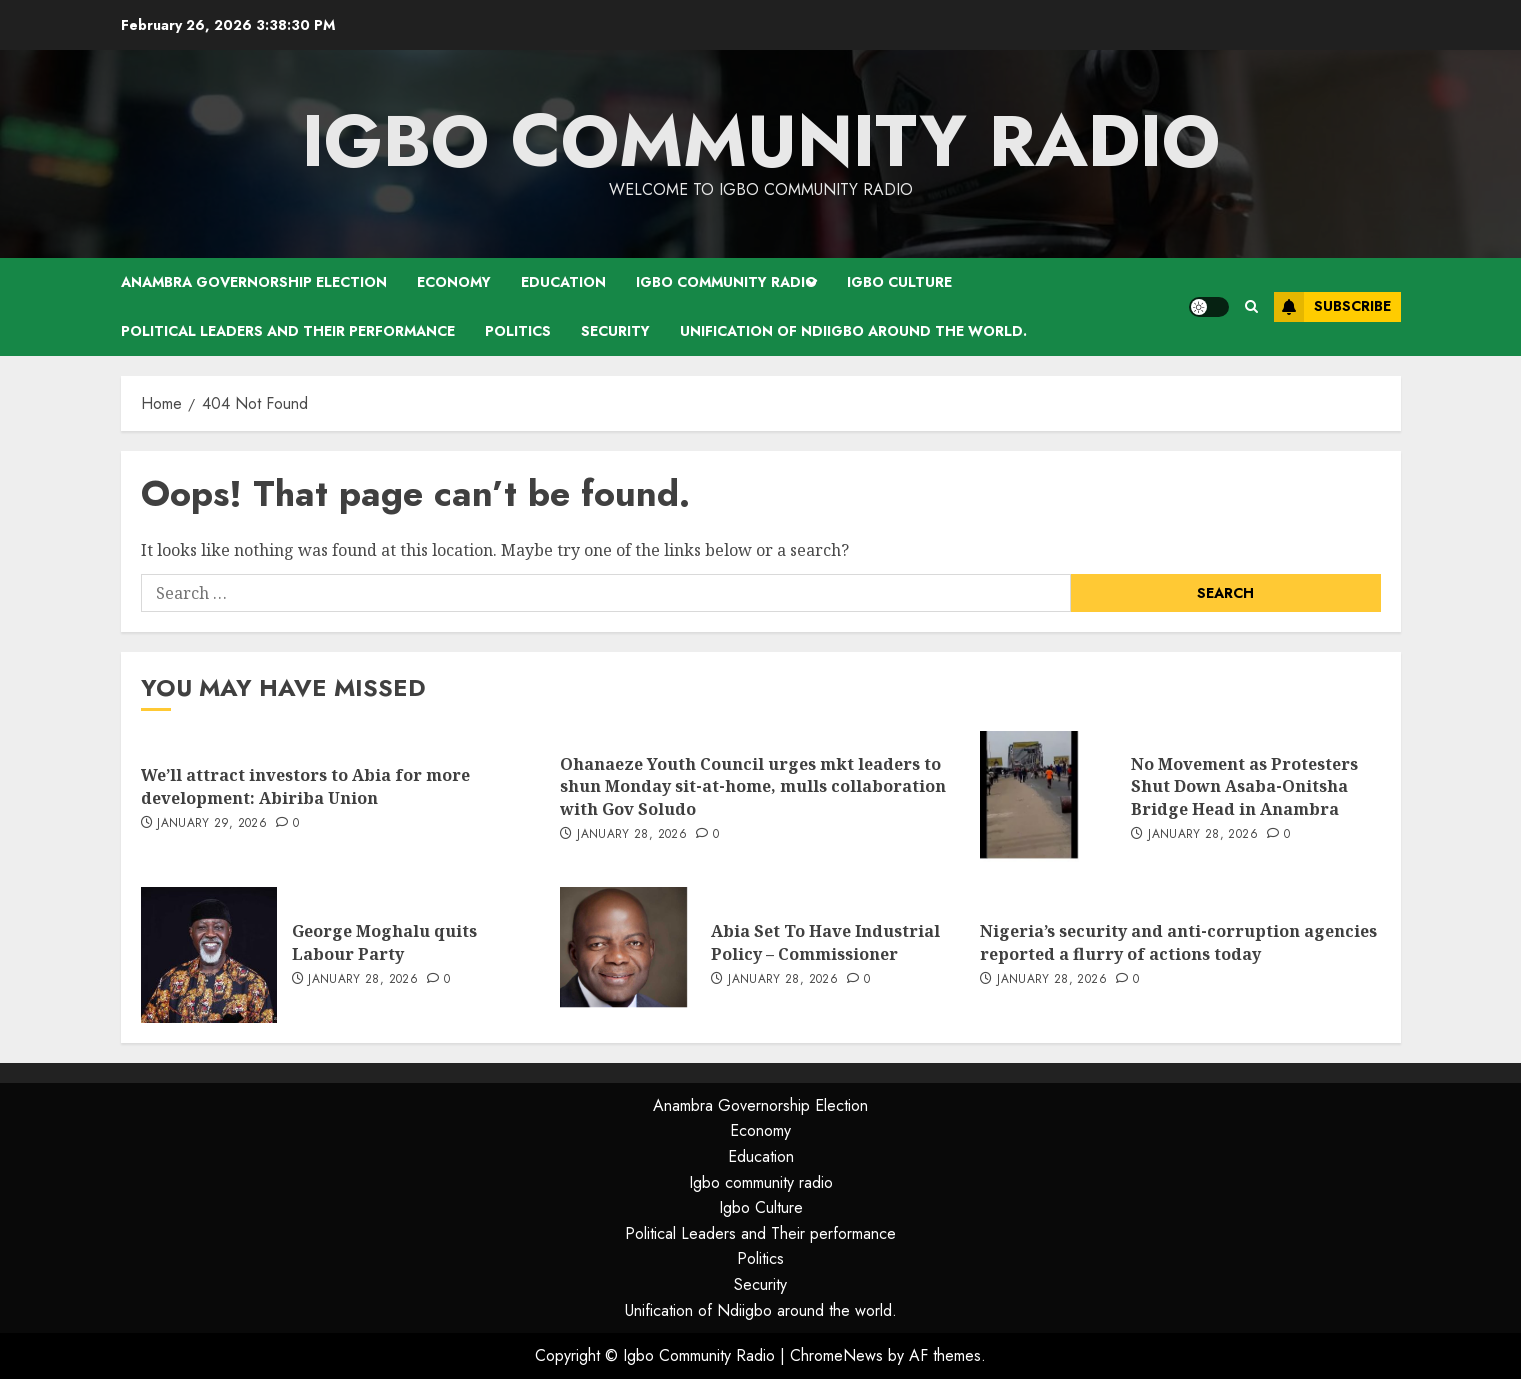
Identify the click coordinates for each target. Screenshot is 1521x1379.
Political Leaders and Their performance (288, 331)
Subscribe (1332, 307)
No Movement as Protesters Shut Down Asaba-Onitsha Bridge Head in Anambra (1244, 786)
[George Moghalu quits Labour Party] (209, 955)
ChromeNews (836, 1355)
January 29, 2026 (212, 824)
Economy (454, 282)
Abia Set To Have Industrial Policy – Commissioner (825, 942)
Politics (518, 331)
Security (615, 331)
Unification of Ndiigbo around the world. (853, 331)
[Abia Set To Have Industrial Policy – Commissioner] (628, 955)
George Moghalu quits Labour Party (384, 942)
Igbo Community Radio (761, 141)
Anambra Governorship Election (254, 282)
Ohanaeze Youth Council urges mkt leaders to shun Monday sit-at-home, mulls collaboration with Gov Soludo (753, 786)
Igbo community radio (726, 282)
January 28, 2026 (632, 835)
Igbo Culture (899, 282)
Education (563, 282)
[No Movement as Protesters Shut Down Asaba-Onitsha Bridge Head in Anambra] (1048, 799)
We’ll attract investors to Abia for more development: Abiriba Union (305, 786)
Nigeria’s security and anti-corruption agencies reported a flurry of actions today (1178, 942)
